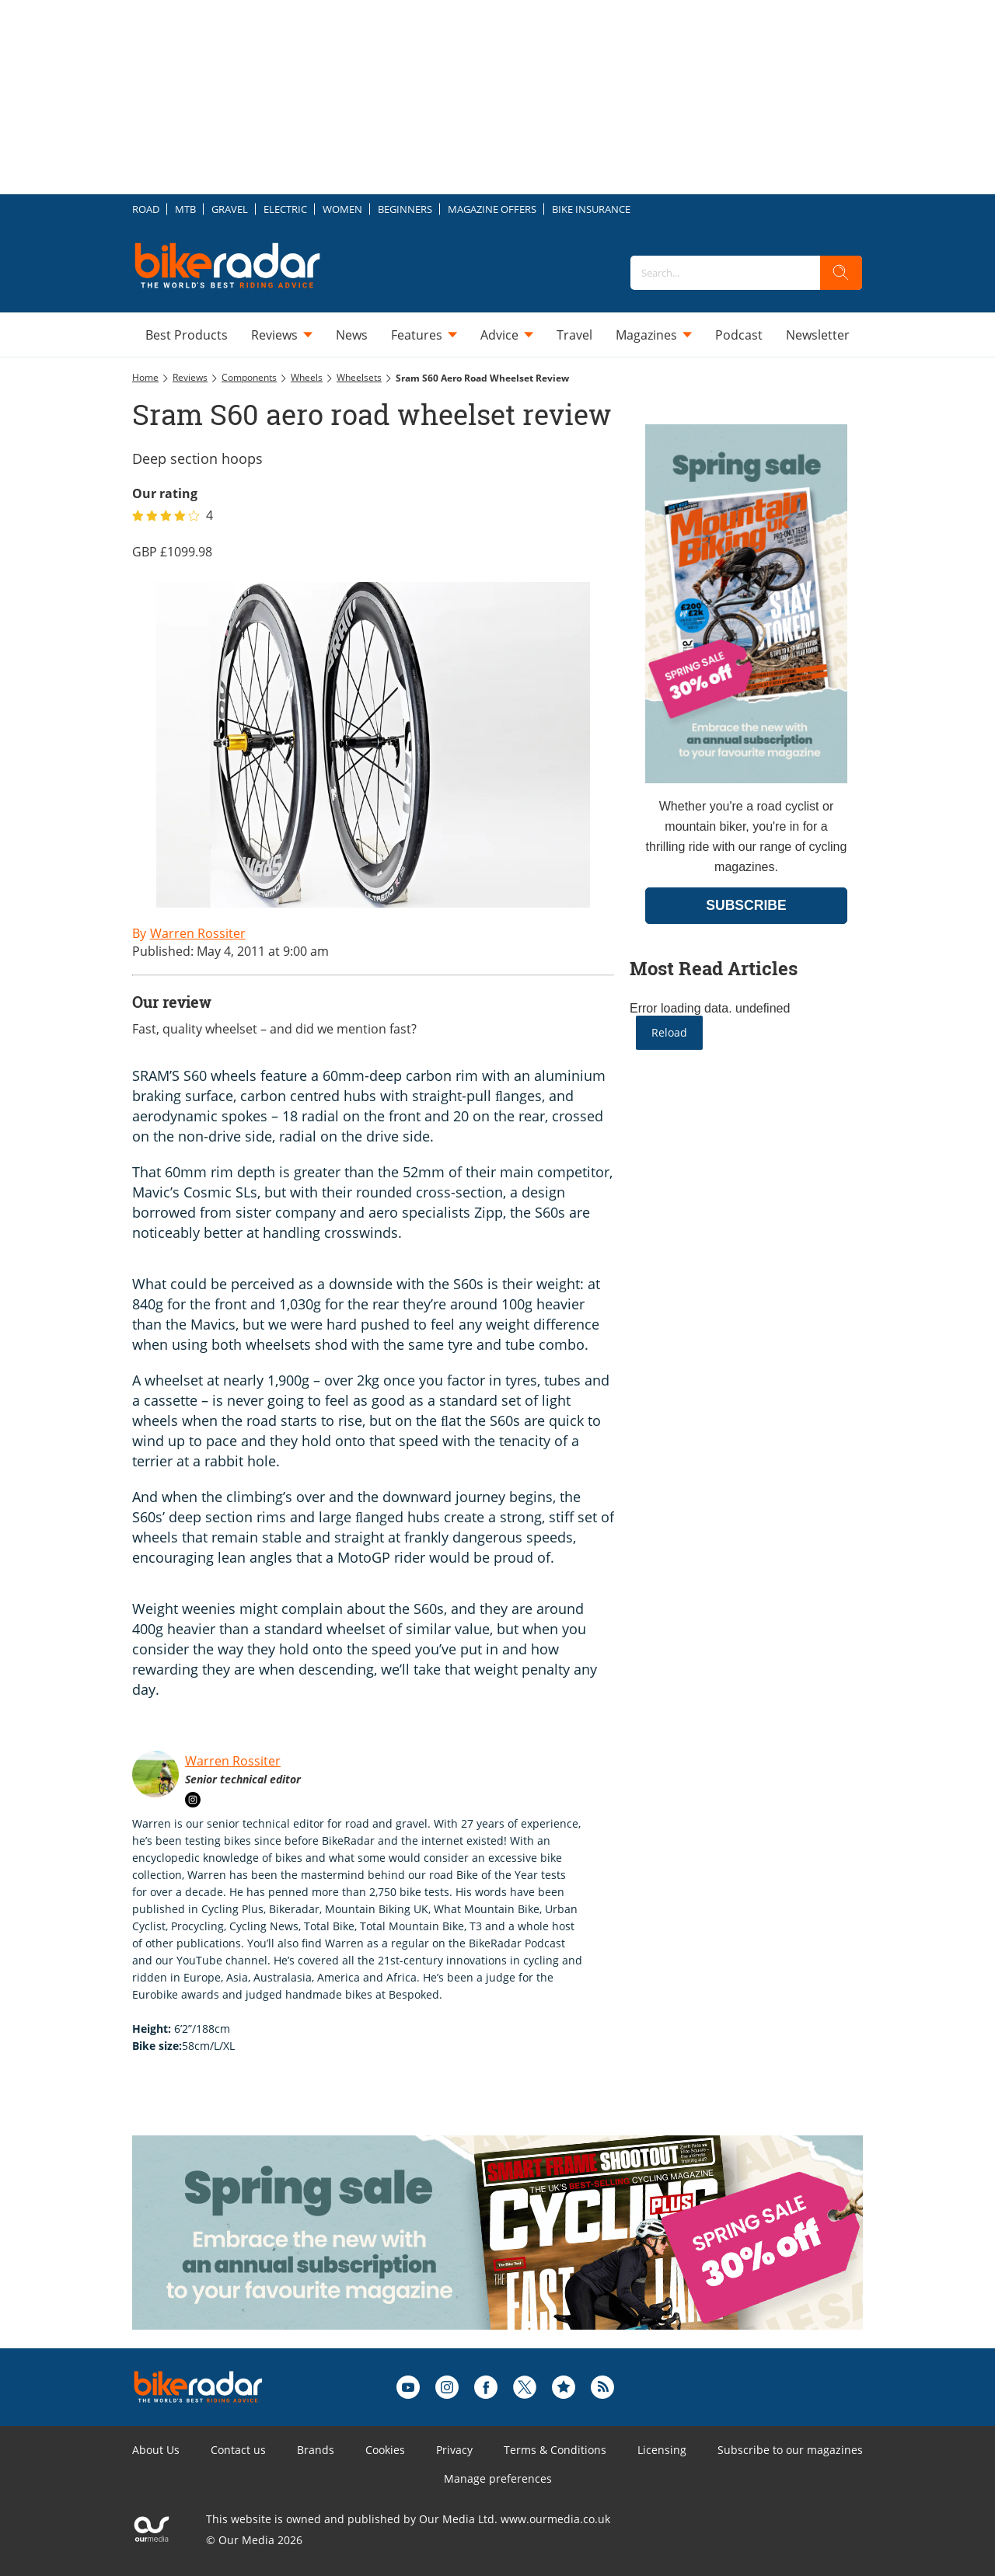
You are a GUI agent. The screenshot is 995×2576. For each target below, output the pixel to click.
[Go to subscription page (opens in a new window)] (746, 779)
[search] (841, 273)
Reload (669, 1032)
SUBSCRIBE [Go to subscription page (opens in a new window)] (746, 905)
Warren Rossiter (233, 1760)
